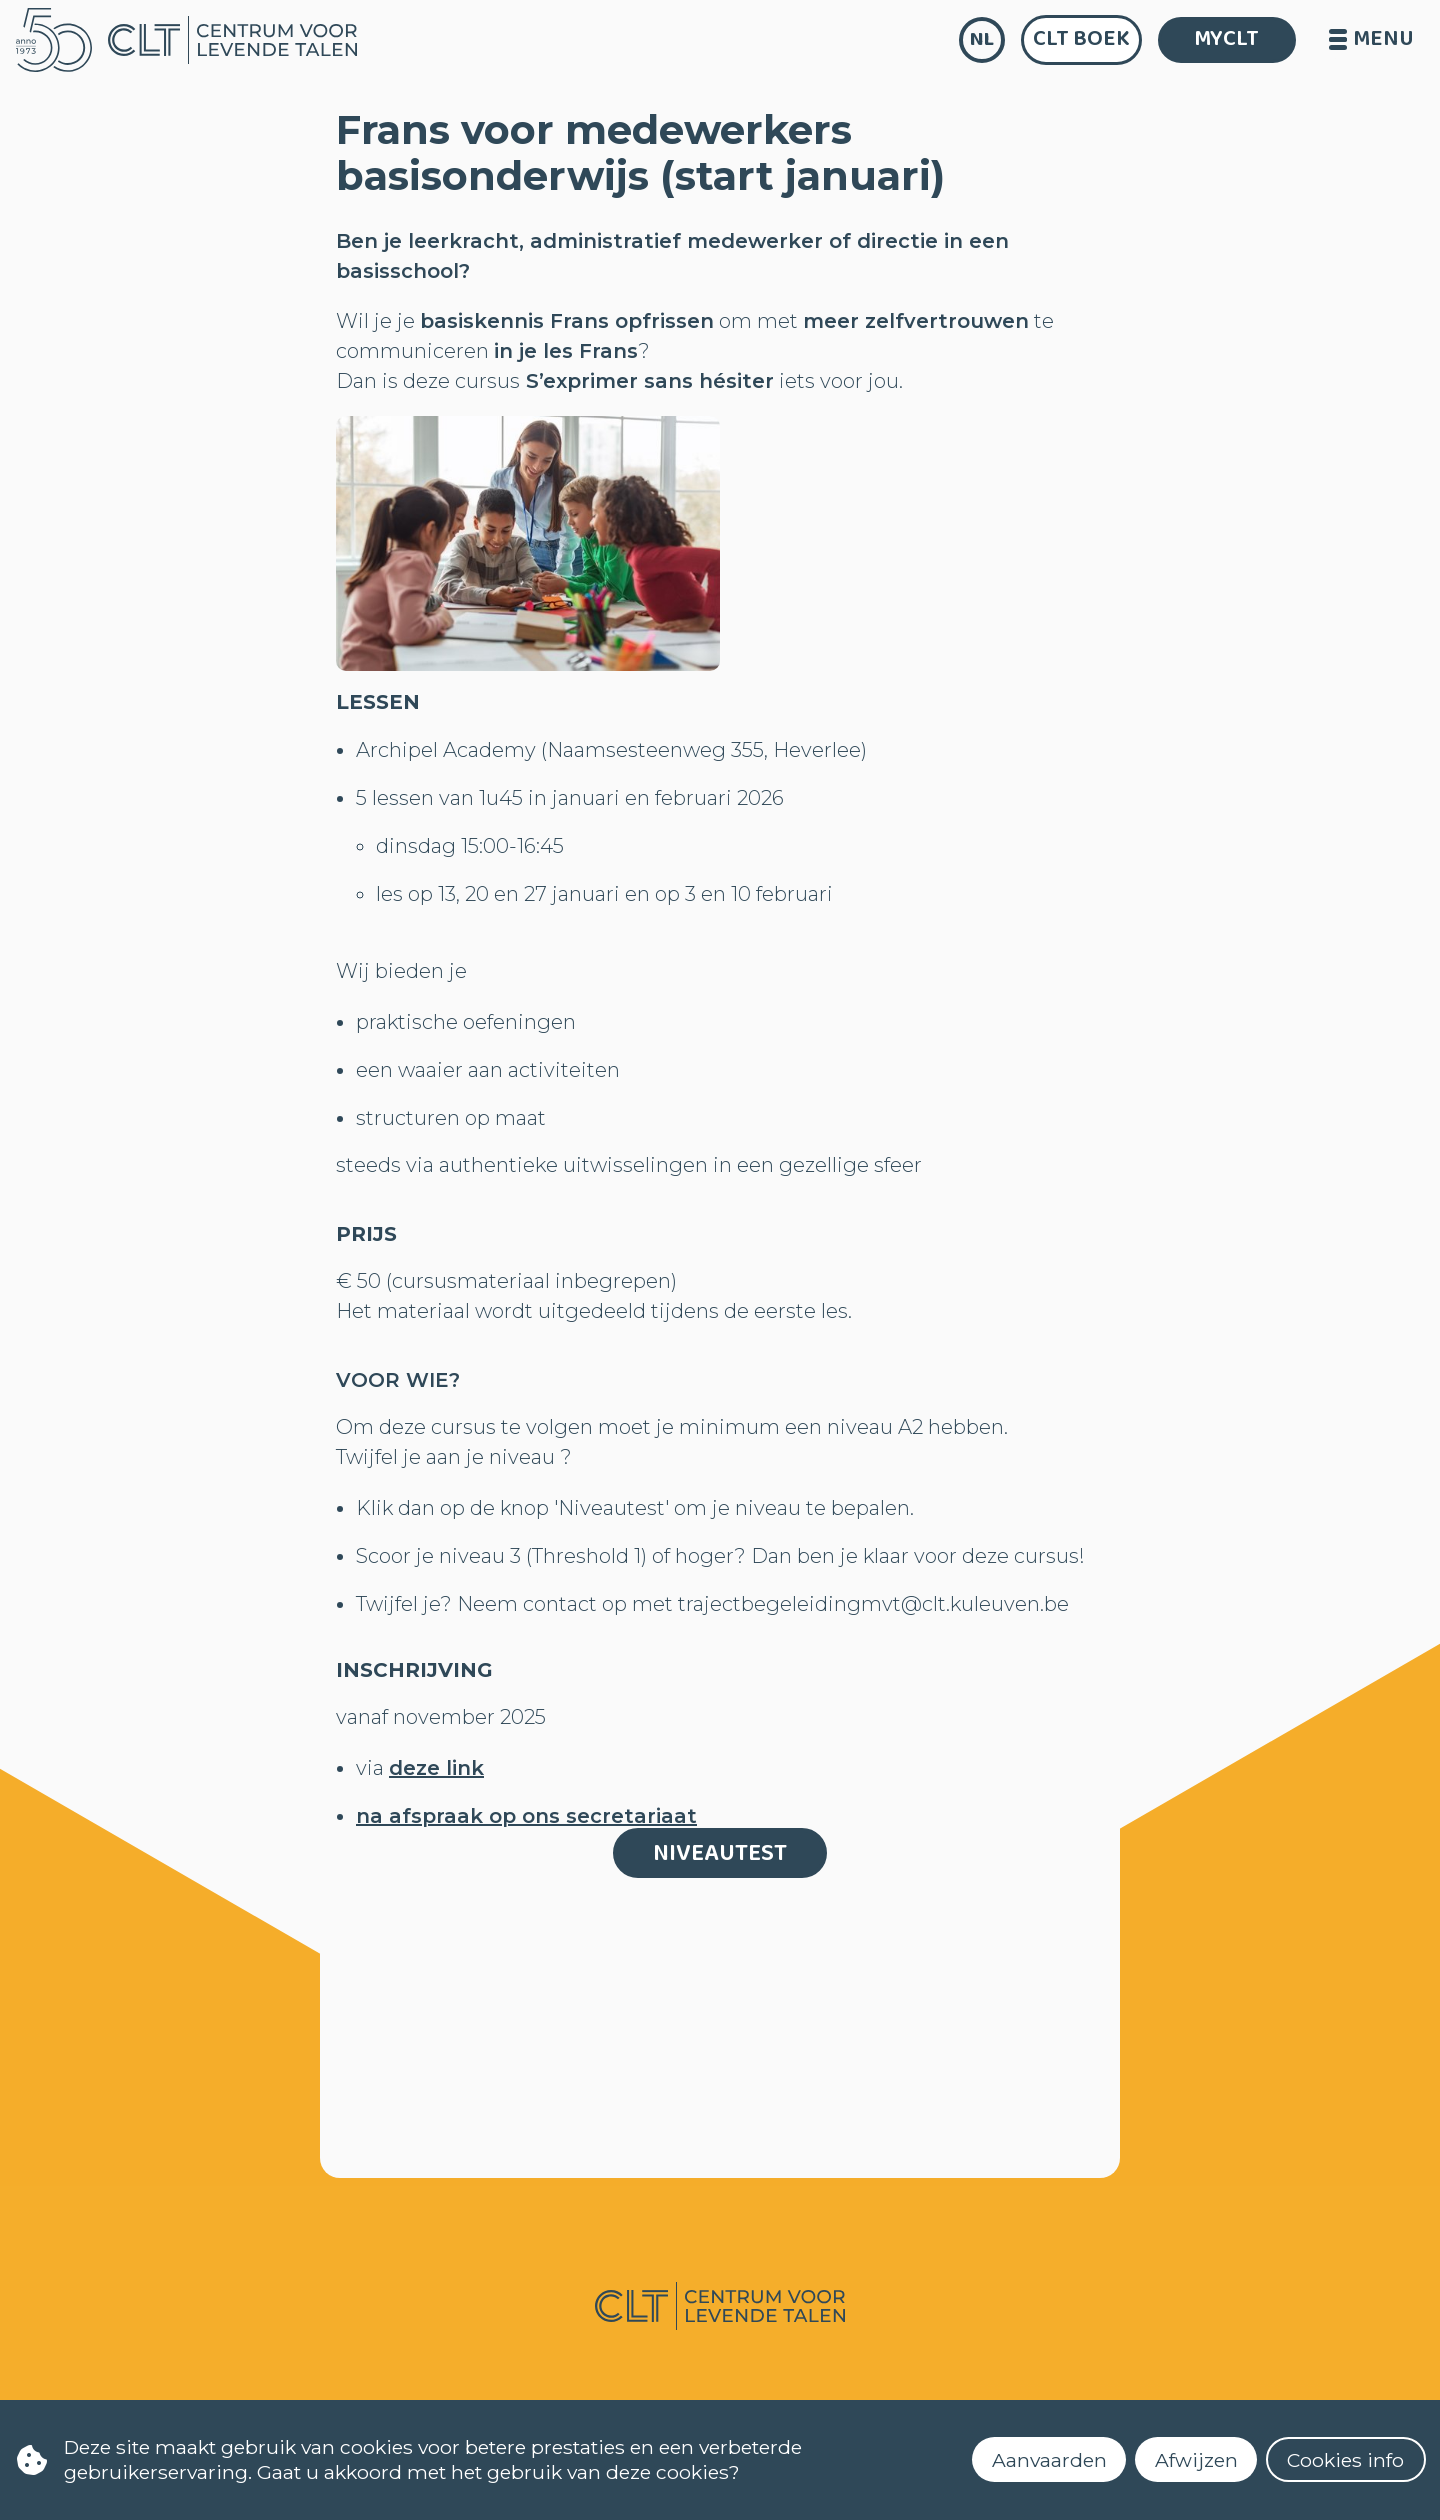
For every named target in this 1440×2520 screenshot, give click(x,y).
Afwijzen (1196, 2460)
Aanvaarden (1049, 2460)
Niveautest (720, 1853)
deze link (436, 1768)
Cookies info (1345, 2460)
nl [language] (982, 39)
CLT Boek (1081, 39)
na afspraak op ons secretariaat (526, 1816)
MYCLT (1226, 39)
